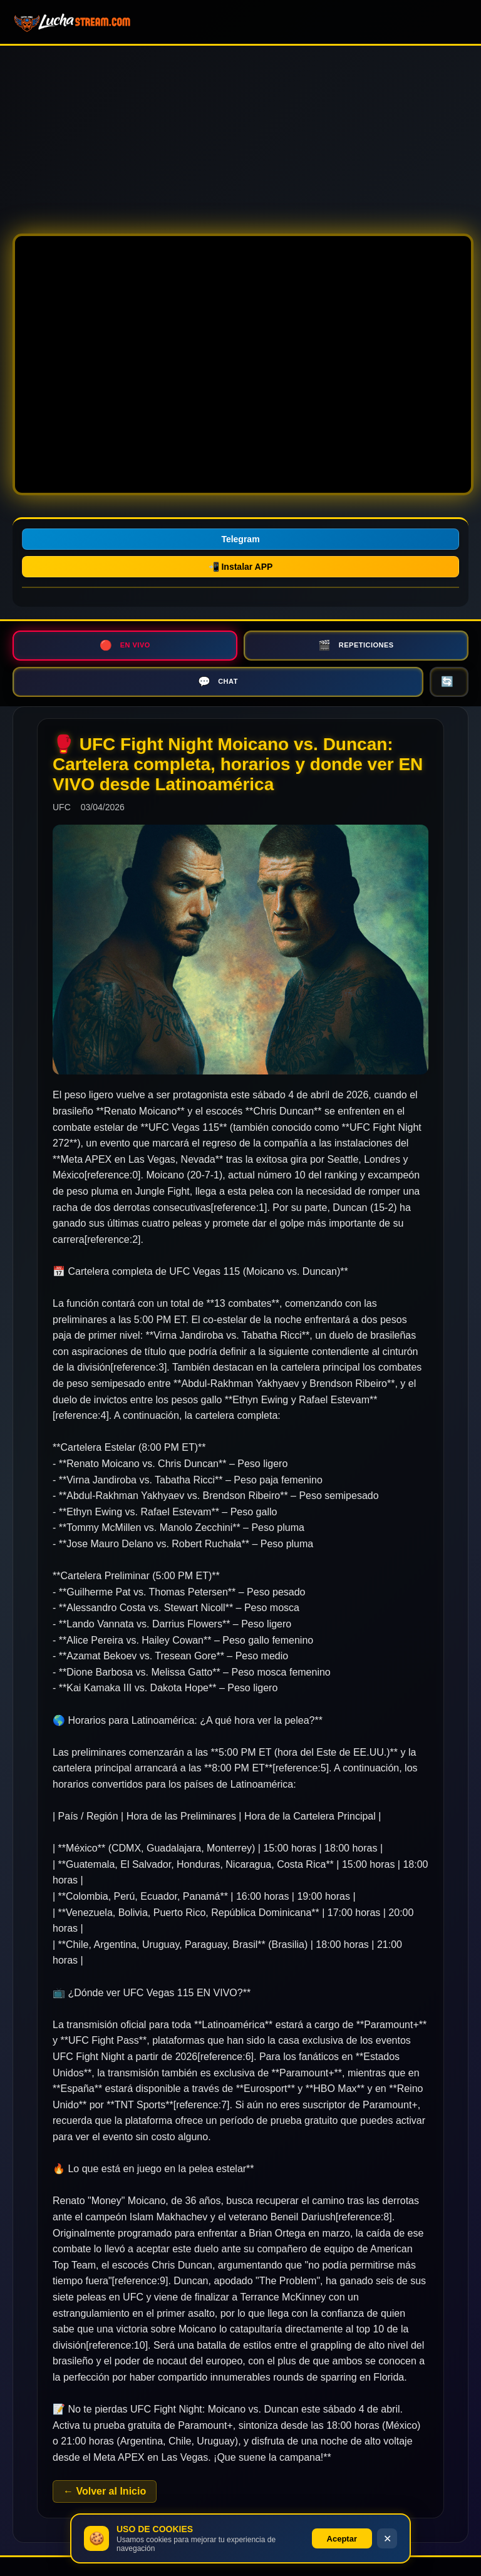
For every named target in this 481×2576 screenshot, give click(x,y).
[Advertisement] (240, 133)
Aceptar (342, 2538)
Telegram (240, 539)
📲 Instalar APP (241, 567)
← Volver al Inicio (104, 2491)
